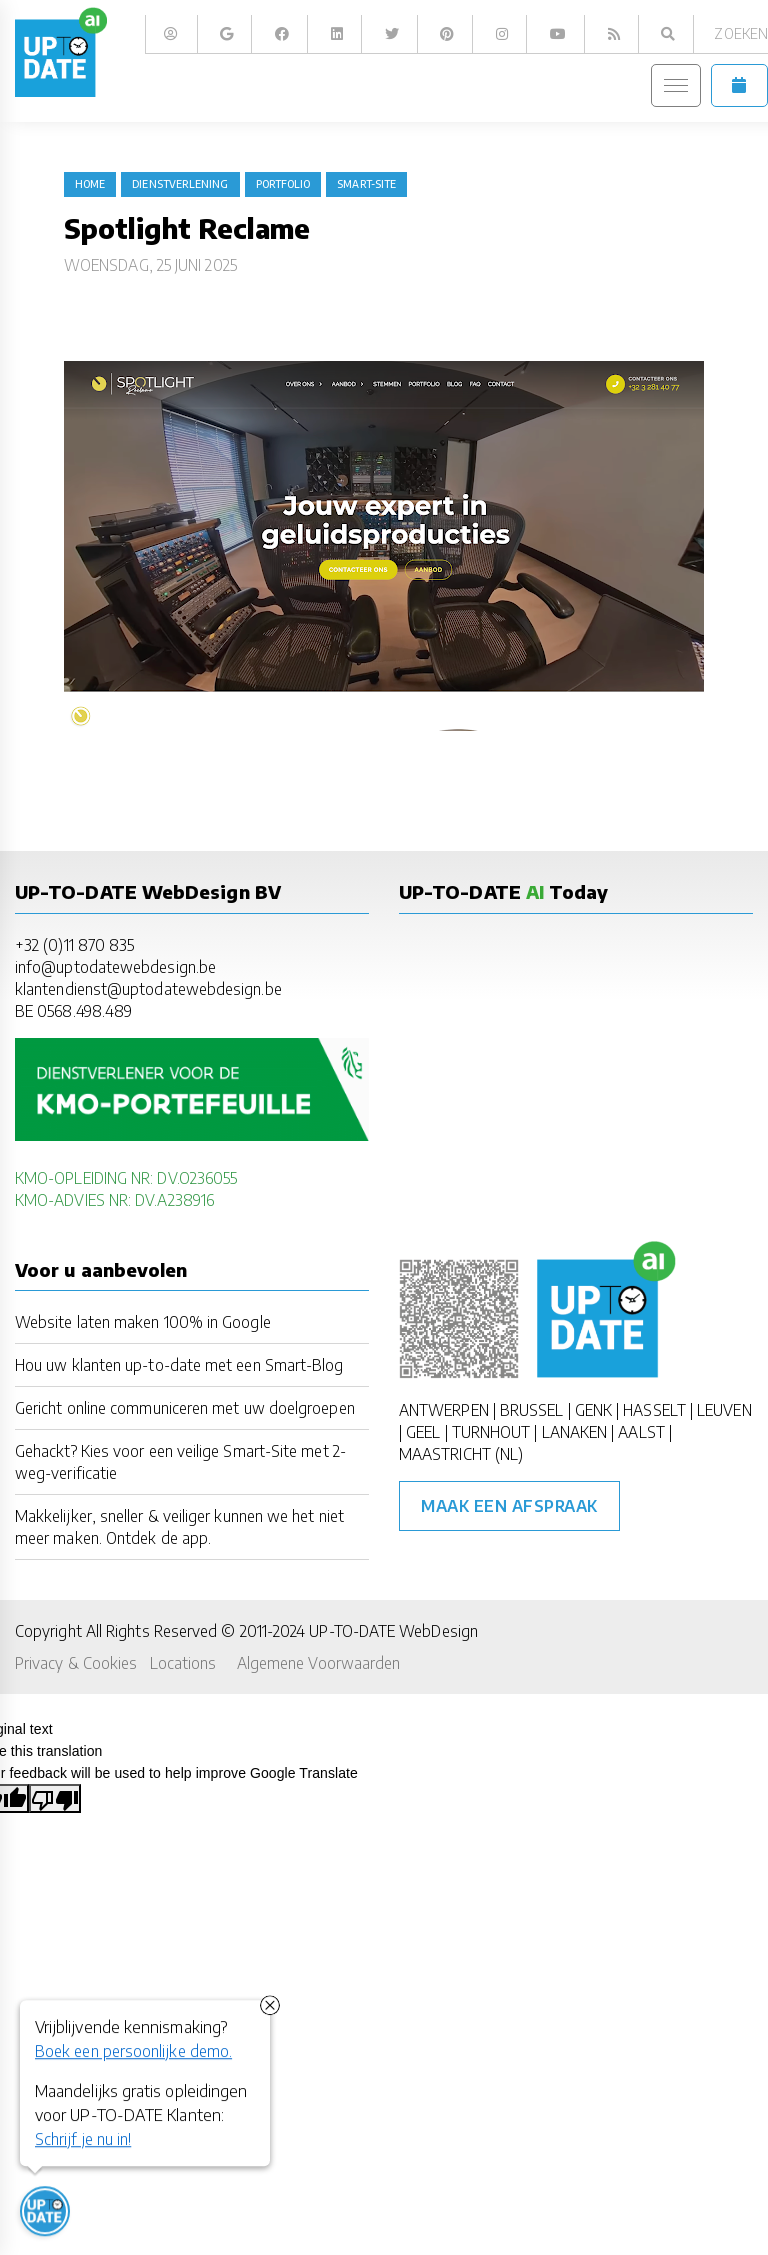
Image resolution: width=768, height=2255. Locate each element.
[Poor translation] (55, 1798)
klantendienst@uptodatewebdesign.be (148, 988)
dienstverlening (180, 184)
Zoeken (740, 33)
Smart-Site (366, 184)
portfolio (283, 184)
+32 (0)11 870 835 (74, 944)
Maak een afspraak (509, 1506)
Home (90, 184)
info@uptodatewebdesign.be (115, 966)
